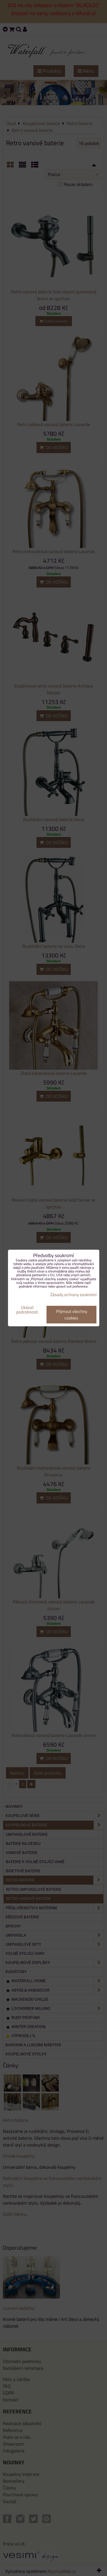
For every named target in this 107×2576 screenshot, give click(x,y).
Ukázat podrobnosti (27, 1310)
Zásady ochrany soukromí (73, 1294)
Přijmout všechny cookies (71, 1314)
